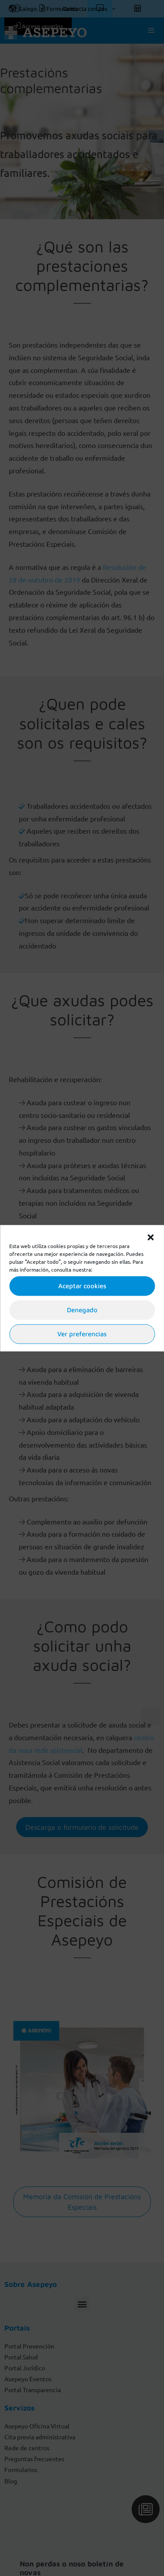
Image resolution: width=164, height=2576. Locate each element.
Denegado (82, 1310)
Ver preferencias (82, 1334)
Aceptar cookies (82, 1286)
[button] (150, 1236)
